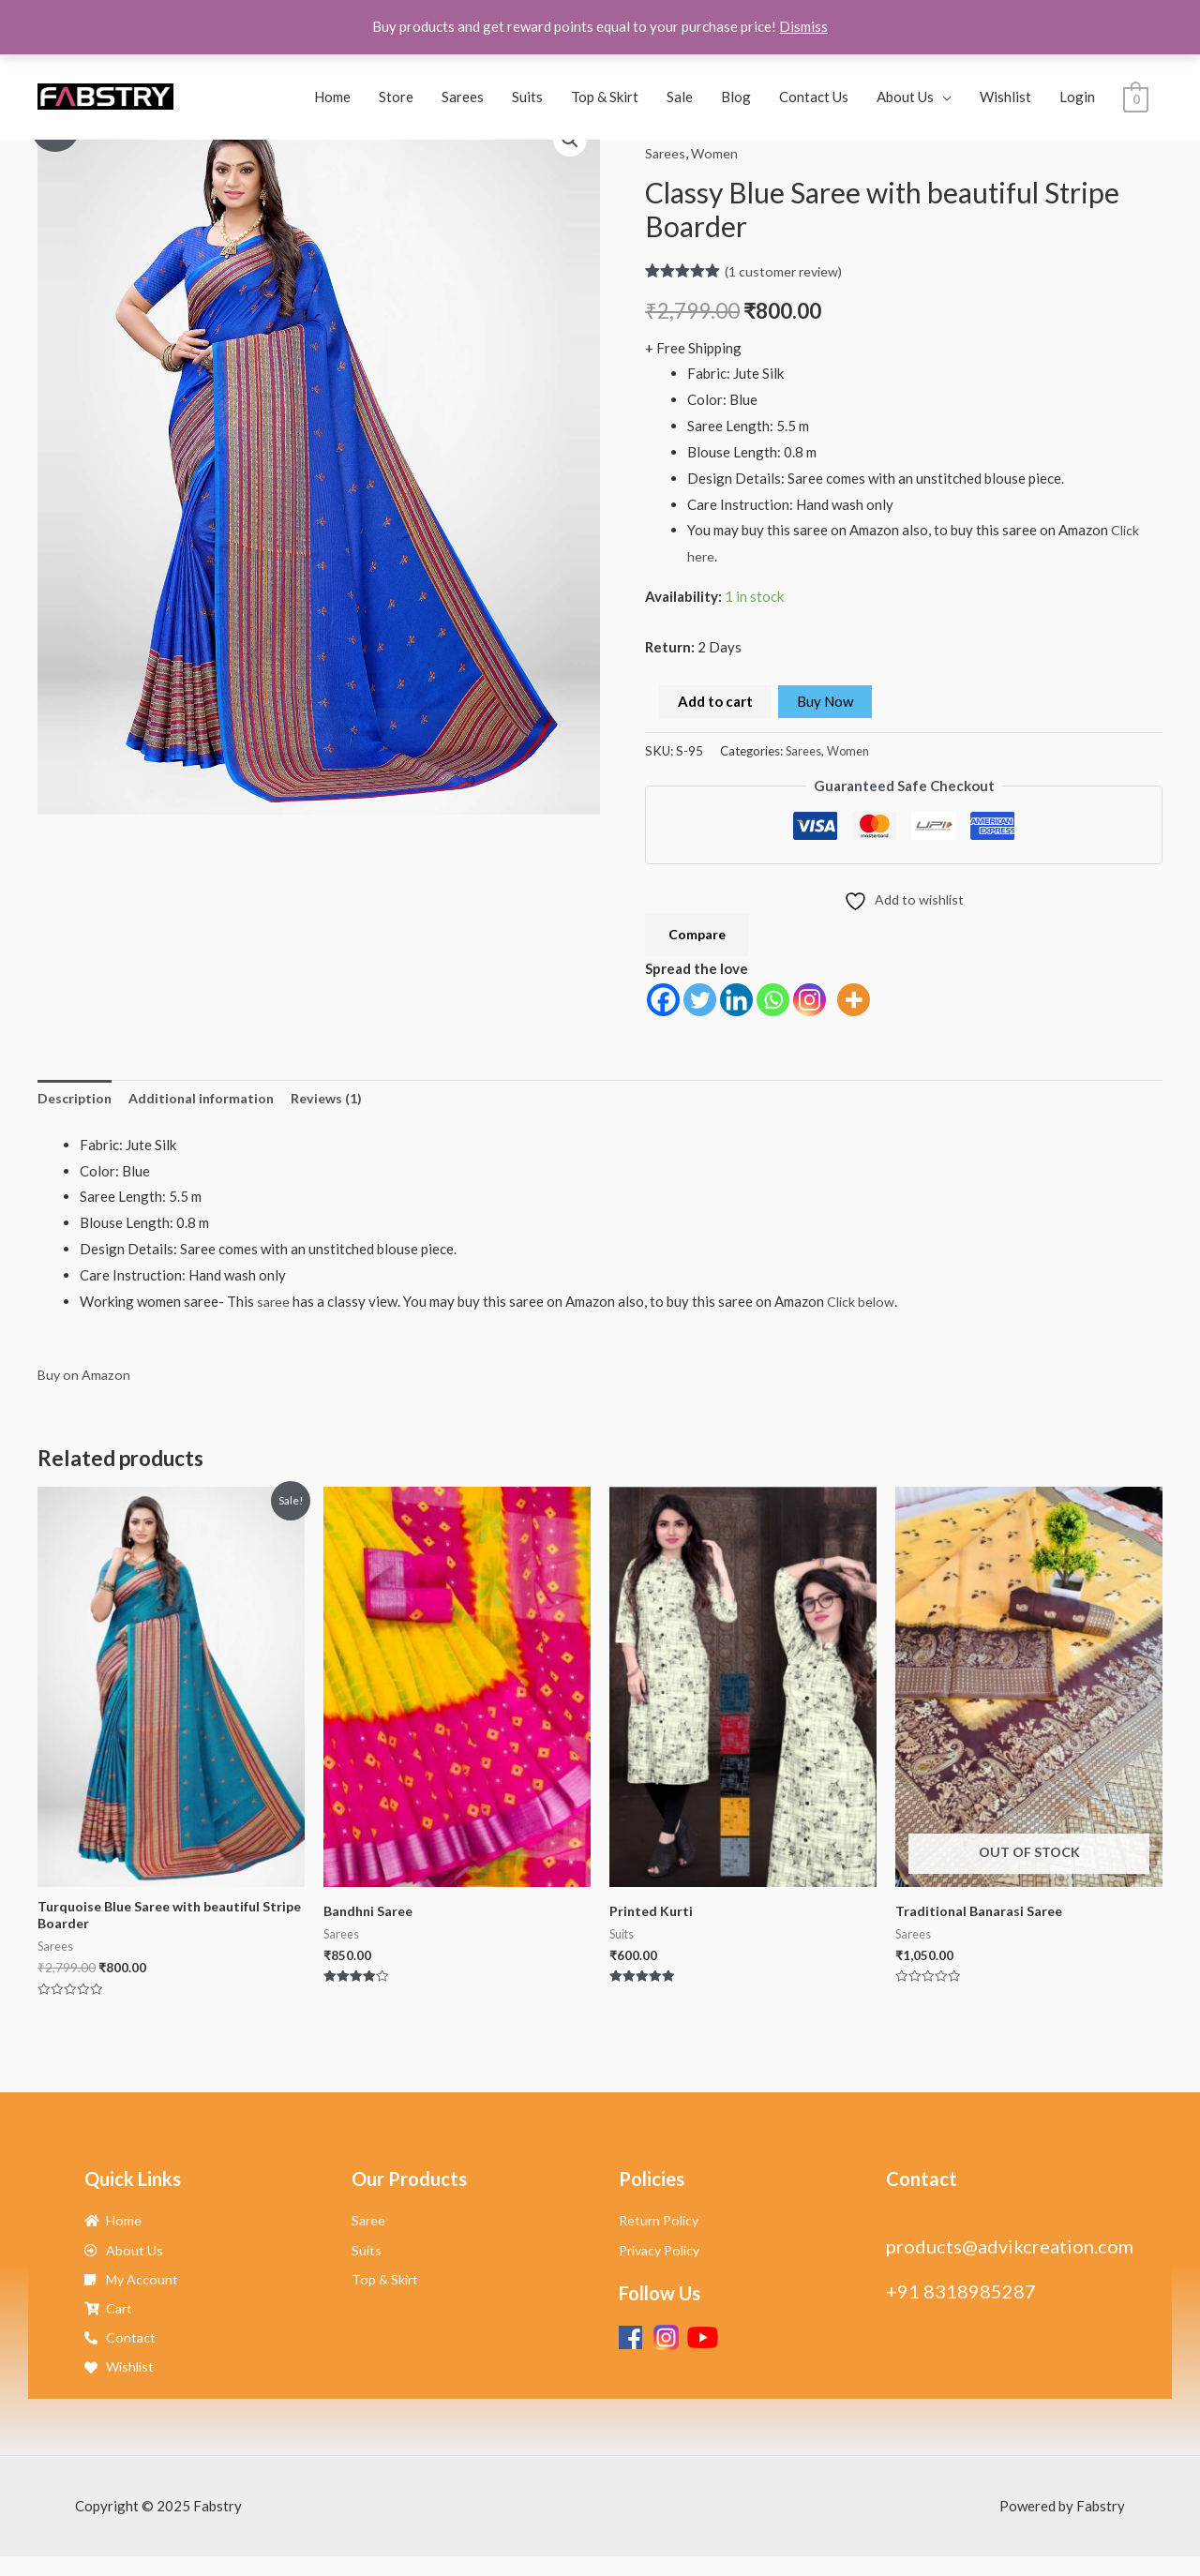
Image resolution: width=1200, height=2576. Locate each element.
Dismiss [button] (803, 26)
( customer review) (786, 270)
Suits (527, 96)
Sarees (463, 96)
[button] (569, 140)
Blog (736, 96)
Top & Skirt (604, 96)
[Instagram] (809, 1002)
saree (274, 1306)
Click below (864, 1306)
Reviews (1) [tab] (337, 1103)
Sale (680, 96)
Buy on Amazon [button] (85, 1379)
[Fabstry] (105, 94)
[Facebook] (663, 1002)
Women (717, 152)
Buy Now (825, 701)
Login (1077, 96)
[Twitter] (699, 1002)
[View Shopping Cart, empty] (1135, 97)
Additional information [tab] (207, 1103)
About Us (905, 96)
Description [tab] (76, 1103)
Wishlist (1005, 96)
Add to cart (715, 701)
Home (332, 96)
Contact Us (813, 96)
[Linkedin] (736, 1002)
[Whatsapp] (773, 1002)
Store (396, 96)
